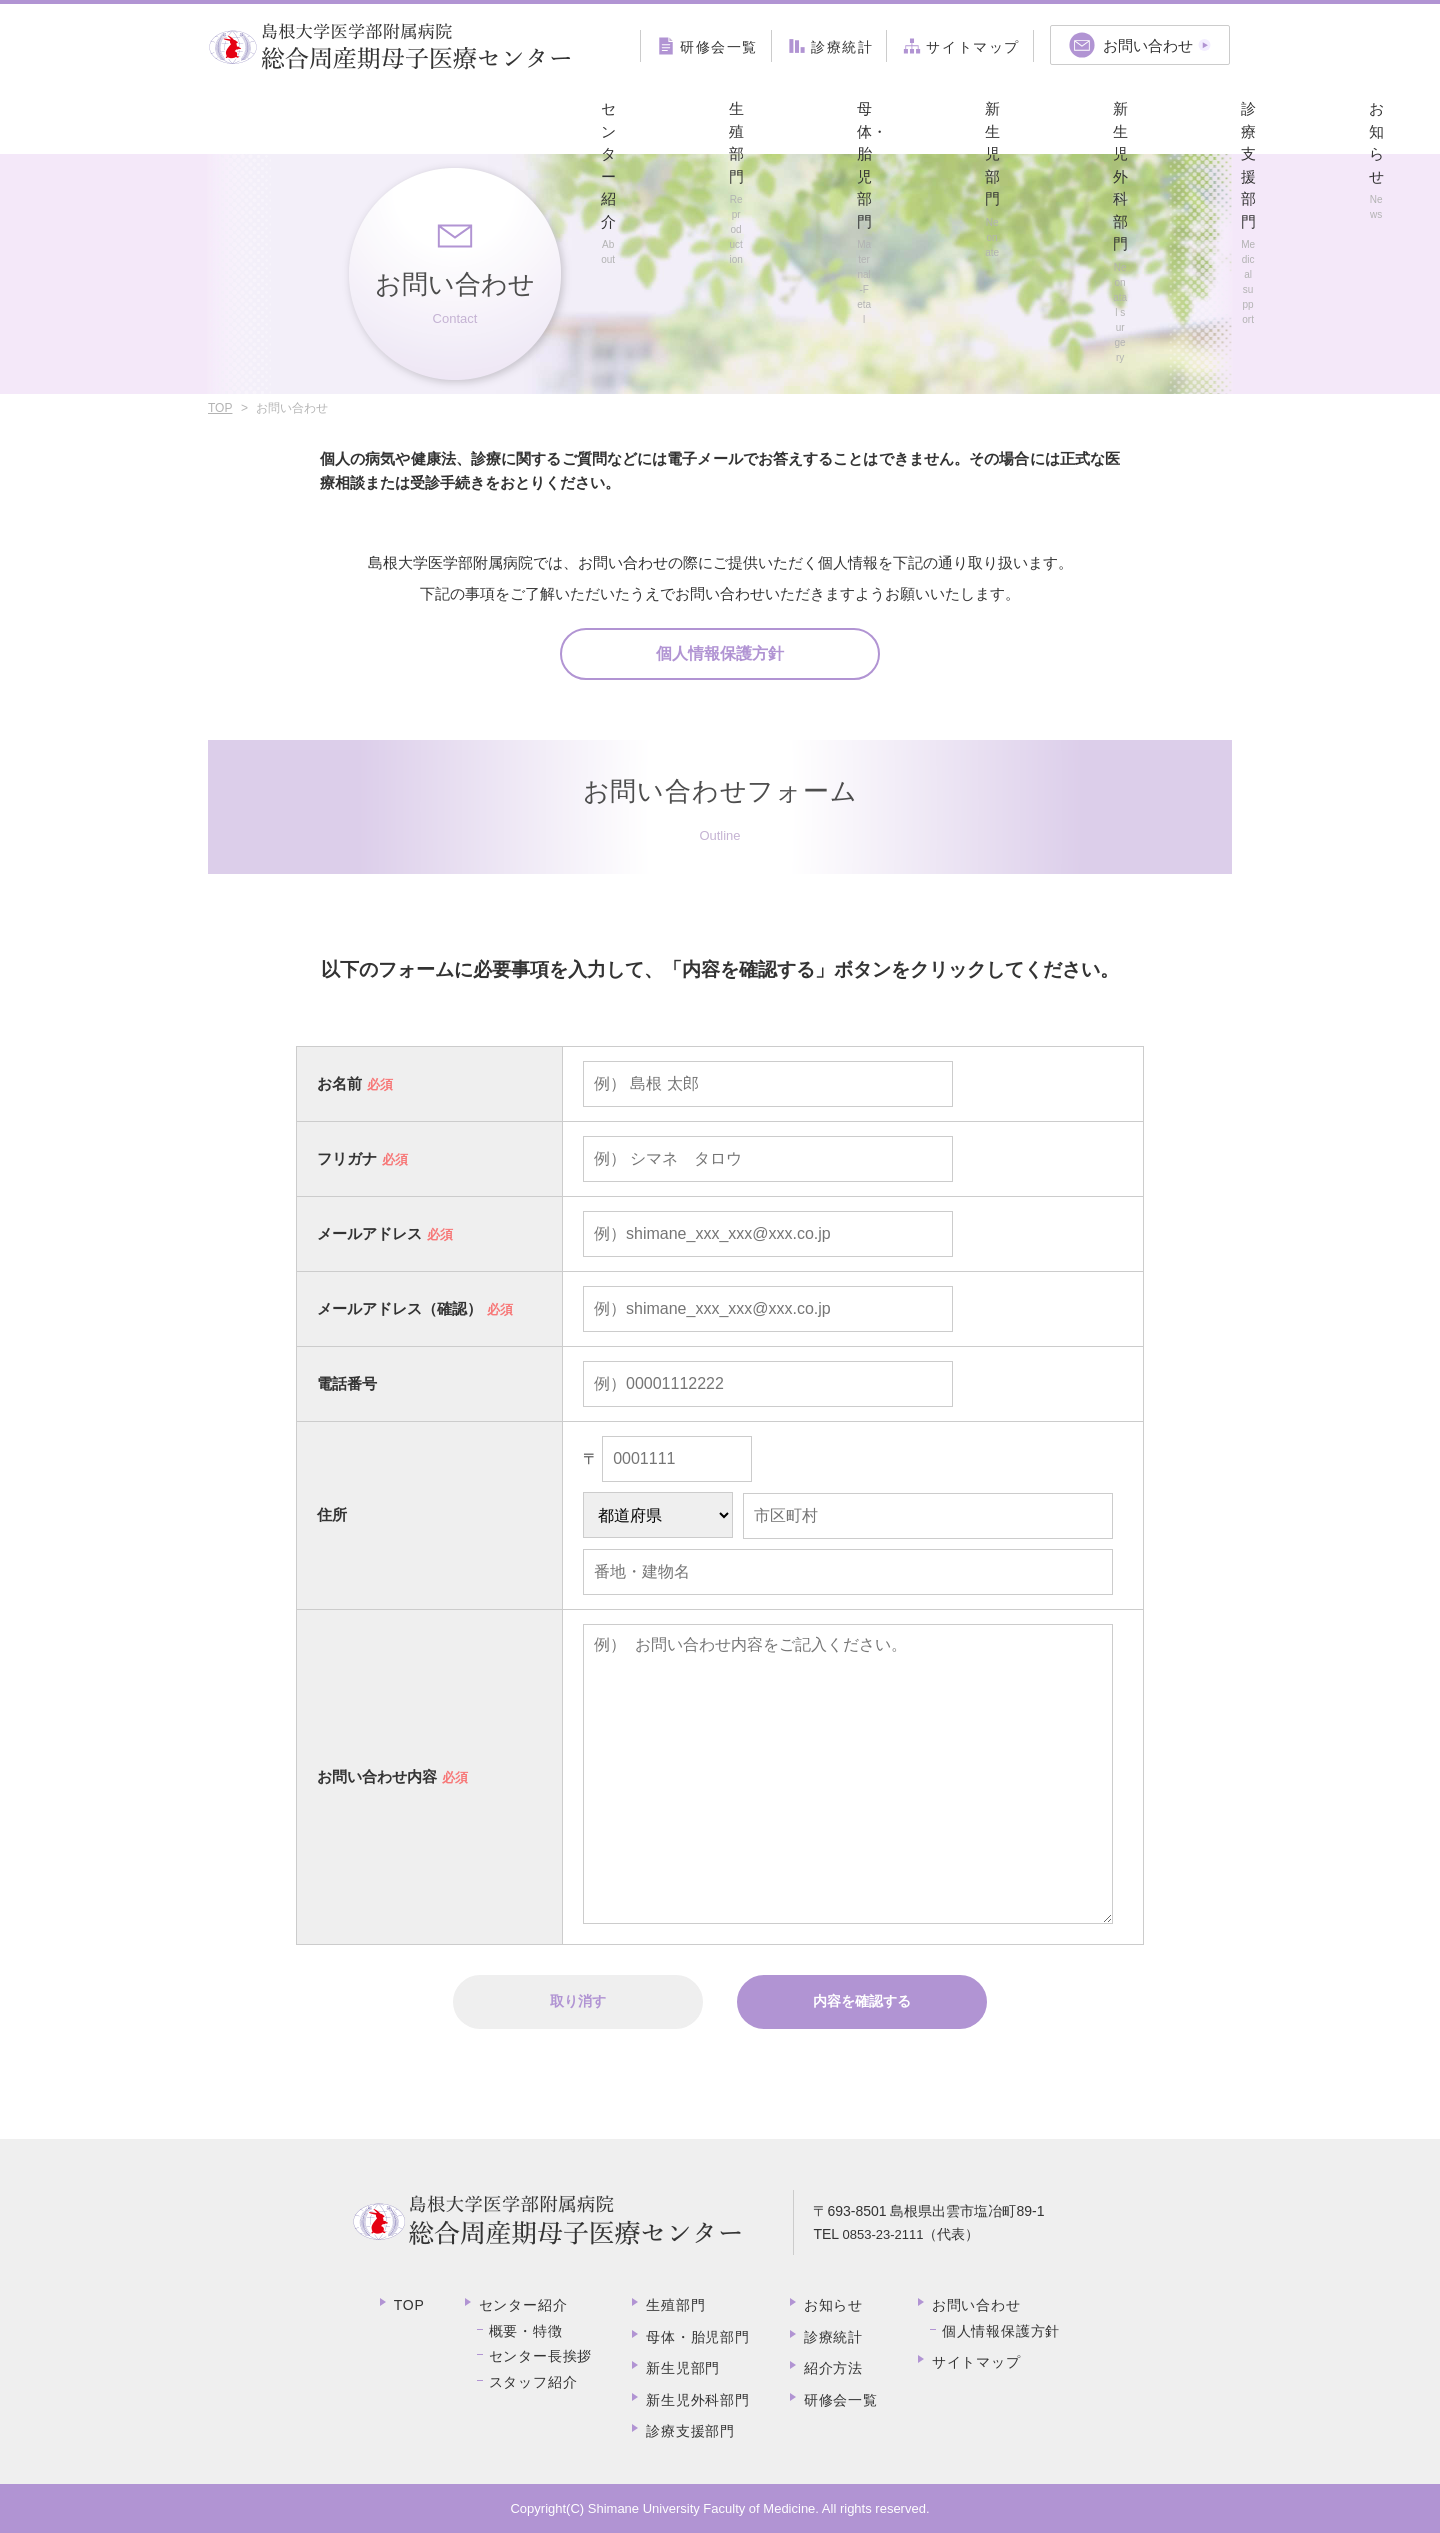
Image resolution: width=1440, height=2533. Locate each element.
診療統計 (833, 2337)
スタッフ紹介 (533, 2382)
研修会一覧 (841, 2400)
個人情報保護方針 (720, 653)
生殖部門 (399, 116)
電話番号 (347, 1383)
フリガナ (347, 1158)
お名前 (339, 1083)
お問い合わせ (976, 2305)
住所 (332, 1514)
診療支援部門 (911, 116)
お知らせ (1039, 116)
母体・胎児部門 (527, 116)
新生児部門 (655, 116)
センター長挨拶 (541, 2356)
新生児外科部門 (783, 116)
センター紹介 (272, 116)
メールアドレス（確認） (399, 1308)
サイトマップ (976, 2362)
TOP (220, 408)
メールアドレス (369, 1233)
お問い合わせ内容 (377, 1776)
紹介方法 (1167, 116)
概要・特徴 (526, 2331)
